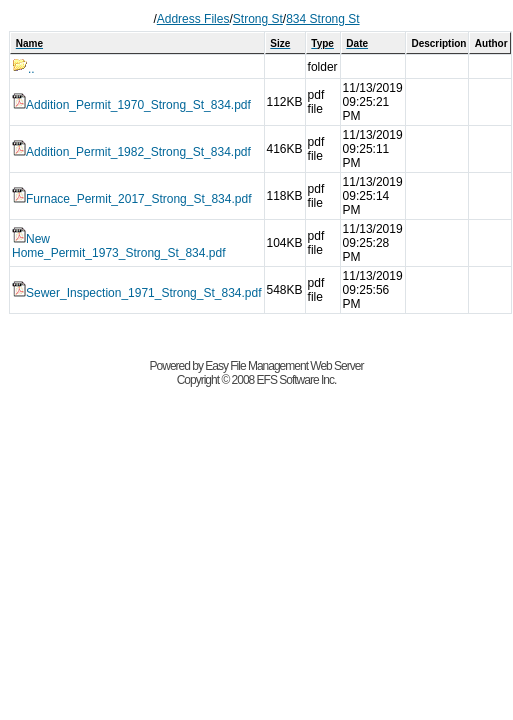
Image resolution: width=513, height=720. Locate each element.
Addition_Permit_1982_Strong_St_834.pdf (131, 152)
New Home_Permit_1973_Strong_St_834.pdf (118, 246)
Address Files (193, 19)
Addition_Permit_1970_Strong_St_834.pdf (131, 105)
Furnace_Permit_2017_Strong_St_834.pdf (132, 199)
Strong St (258, 19)
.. (23, 69)
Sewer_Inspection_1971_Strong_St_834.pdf (137, 293)
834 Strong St (322, 19)
